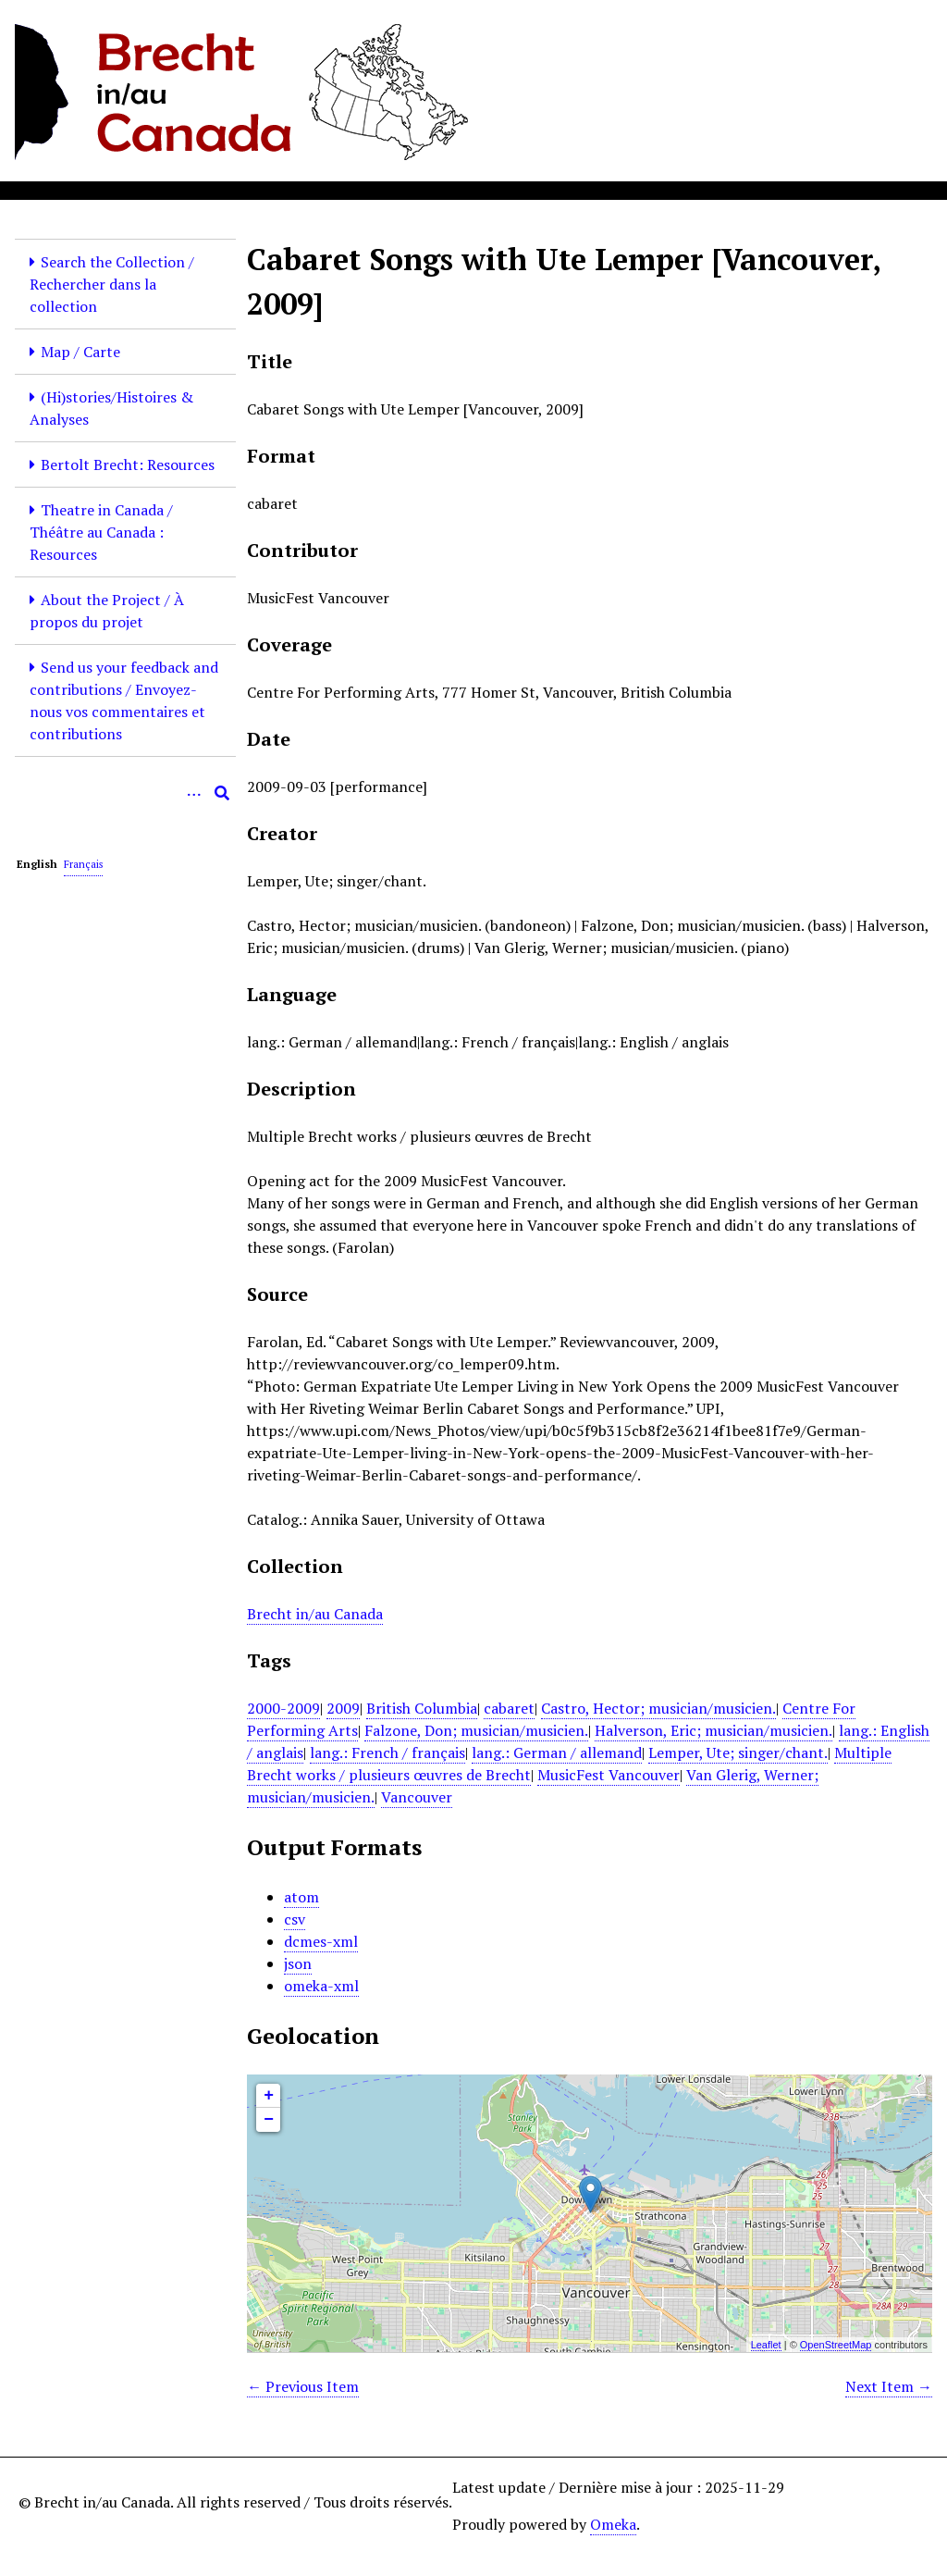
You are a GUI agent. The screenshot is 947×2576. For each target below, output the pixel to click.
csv (294, 1919)
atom (301, 1897)
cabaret (509, 1708)
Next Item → (888, 2386)
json (298, 1963)
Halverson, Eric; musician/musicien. (713, 1730)
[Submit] (222, 793)
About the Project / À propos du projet (107, 610)
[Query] (125, 793)
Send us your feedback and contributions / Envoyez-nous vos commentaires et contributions (124, 700)
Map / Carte (80, 351)
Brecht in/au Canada (315, 1614)
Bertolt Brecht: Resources (128, 464)
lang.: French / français (387, 1752)
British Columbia (421, 1708)
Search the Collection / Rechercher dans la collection (112, 284)
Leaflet (766, 2344)
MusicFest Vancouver (608, 1775)
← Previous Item (303, 2386)
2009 (343, 1708)
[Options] (194, 793)
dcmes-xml (321, 1941)
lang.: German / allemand (557, 1752)
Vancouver (416, 1797)
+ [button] (269, 2096)
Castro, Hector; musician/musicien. (658, 1708)
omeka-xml (321, 1985)
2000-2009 (283, 1708)
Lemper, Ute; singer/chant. (738, 1752)
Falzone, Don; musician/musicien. (476, 1730)
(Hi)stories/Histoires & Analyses (111, 408)
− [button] (269, 2120)
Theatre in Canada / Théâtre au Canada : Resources (101, 532)
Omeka (613, 2524)
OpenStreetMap (836, 2344)
